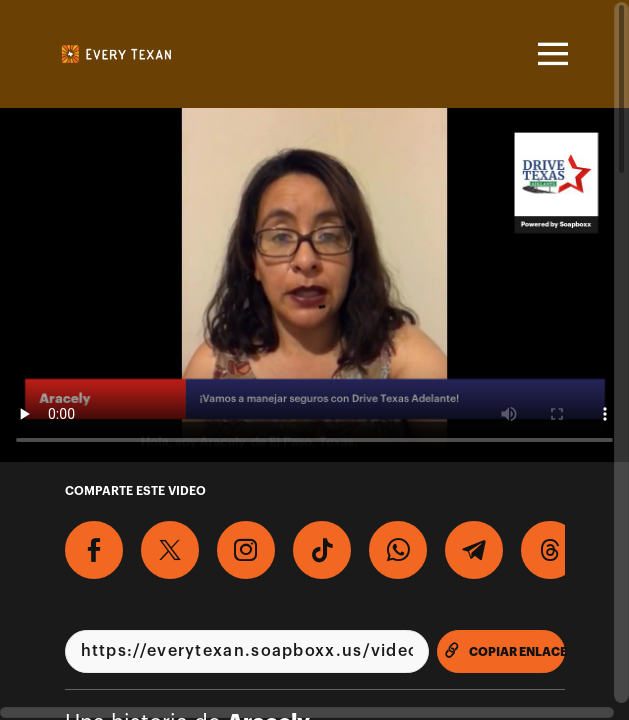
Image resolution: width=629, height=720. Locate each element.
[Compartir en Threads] (550, 550)
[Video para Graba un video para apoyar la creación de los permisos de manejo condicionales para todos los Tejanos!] (314, 285)
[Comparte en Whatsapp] (398, 550)
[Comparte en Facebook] (94, 550)
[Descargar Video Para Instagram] (246, 550)
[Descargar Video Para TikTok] (322, 550)
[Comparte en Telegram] (474, 550)
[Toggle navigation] (550, 54)
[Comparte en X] (170, 550)
